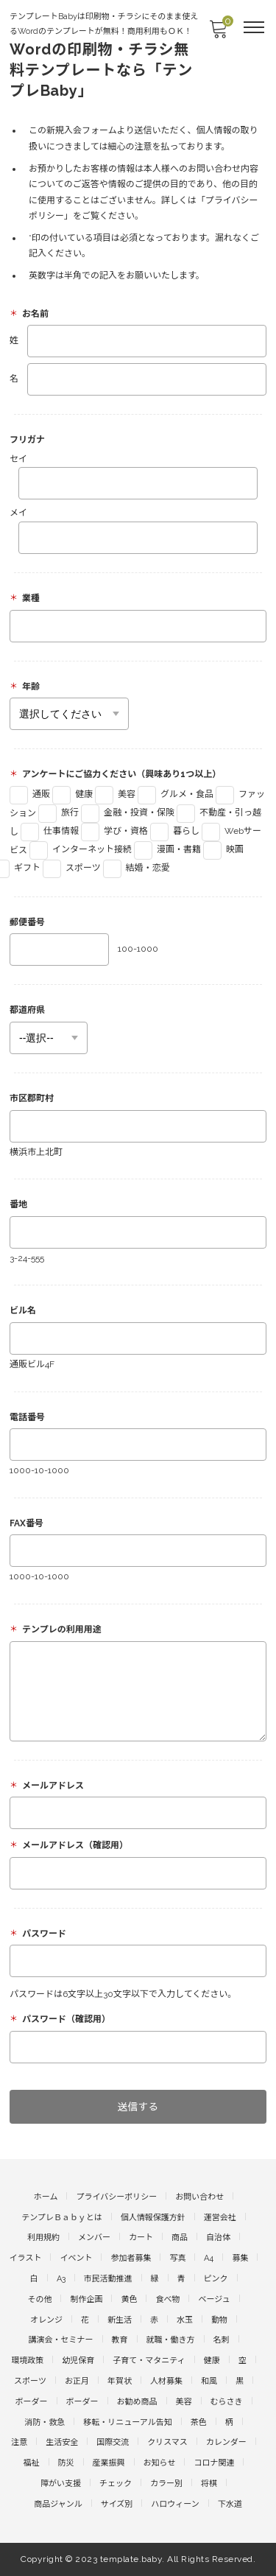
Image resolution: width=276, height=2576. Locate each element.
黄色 (129, 2299)
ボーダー (31, 2402)
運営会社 (220, 2217)
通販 (30, 794)
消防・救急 (44, 2422)
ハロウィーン (175, 2504)
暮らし (174, 831)
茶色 (199, 2422)
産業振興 (109, 2463)
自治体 (218, 2237)
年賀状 (119, 2381)
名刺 (221, 2340)
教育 (120, 2340)
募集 (240, 2258)
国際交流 (112, 2442)
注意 (19, 2442)
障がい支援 (60, 2483)
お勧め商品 (137, 2402)
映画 (223, 849)
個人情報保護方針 (153, 2217)
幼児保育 (78, 2360)
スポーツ (72, 868)
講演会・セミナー (61, 2340)
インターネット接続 (80, 849)
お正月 (77, 2381)
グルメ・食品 (175, 794)
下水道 (230, 2504)
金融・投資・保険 (127, 812)
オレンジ (46, 2320)
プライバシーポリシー (116, 2197)
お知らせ (160, 2463)
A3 (61, 2279)
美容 (115, 794)
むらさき (226, 2402)
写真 (177, 2258)
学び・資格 (114, 831)
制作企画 (86, 2299)
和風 (209, 2381)
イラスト (26, 2258)
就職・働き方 (170, 2340)
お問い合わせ (199, 2197)
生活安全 (62, 2442)
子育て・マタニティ (149, 2360)
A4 (208, 2258)
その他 (39, 2299)
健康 (72, 794)
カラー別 (166, 2483)
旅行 (58, 812)
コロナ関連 (214, 2463)
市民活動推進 (108, 2279)
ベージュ (214, 2299)
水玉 (185, 2320)
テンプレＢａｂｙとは (61, 2217)
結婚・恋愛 (136, 868)
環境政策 (27, 2360)
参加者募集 (130, 2258)
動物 (219, 2320)
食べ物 (167, 2299)
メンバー (94, 2237)
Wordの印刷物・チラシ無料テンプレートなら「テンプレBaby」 (101, 70)
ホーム (46, 2197)
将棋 (209, 2483)
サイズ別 (117, 2504)
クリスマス (167, 2442)
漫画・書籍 (167, 849)
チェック (115, 2483)
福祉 (32, 2463)
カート (141, 2237)
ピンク (216, 2279)
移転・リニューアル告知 (127, 2422)
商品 (179, 2237)
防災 (66, 2463)
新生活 (119, 2320)
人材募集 (166, 2381)
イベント (76, 2258)
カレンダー (226, 2442)
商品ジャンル (58, 2504)
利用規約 (43, 2237)
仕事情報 (50, 831)
